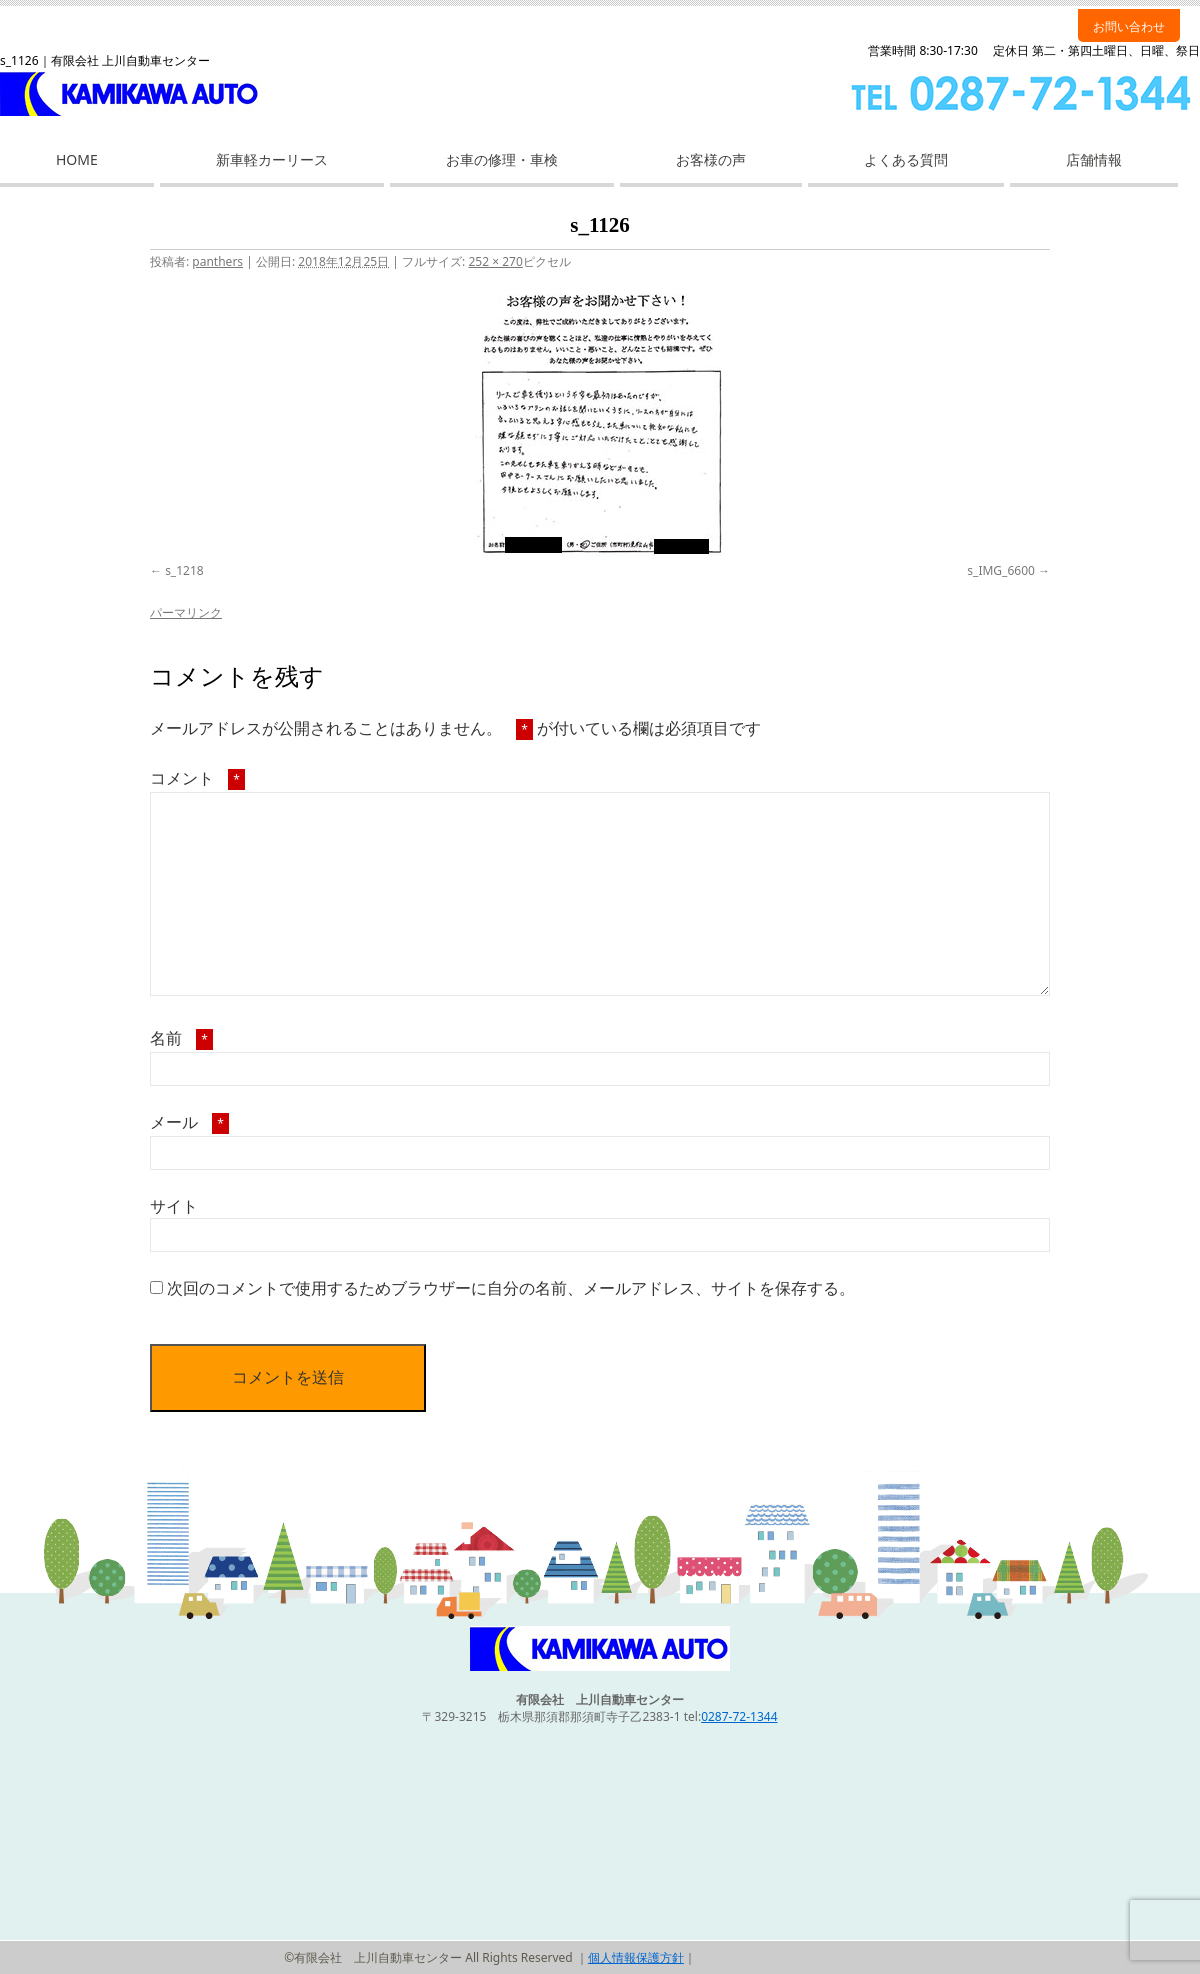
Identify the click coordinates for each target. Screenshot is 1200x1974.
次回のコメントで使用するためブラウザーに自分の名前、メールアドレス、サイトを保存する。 (511, 1288)
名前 (181, 1038)
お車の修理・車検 (502, 159)
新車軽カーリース (272, 159)
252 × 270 (495, 261)
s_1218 (184, 570)
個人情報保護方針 (636, 1957)
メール (189, 1122)
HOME (77, 159)
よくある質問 (906, 159)
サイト (174, 1206)
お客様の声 (711, 159)
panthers (217, 261)
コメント (197, 778)
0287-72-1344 (739, 1716)
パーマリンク (186, 612)
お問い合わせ (1129, 26)
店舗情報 (1094, 159)
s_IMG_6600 (1001, 570)
